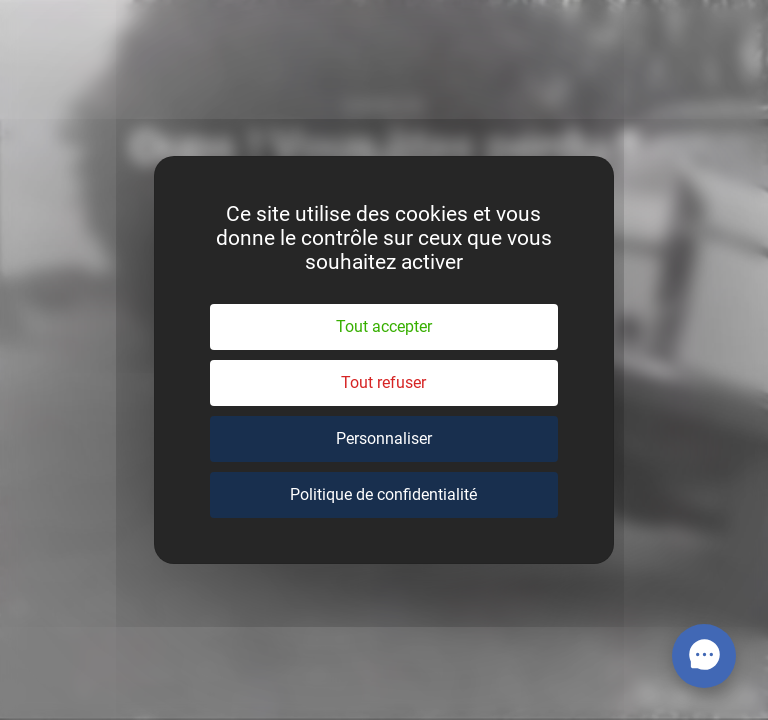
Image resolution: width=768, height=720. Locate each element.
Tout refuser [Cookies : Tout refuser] (383, 382)
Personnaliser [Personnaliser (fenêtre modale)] (384, 438)
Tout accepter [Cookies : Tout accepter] (384, 326)
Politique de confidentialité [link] (383, 494)
